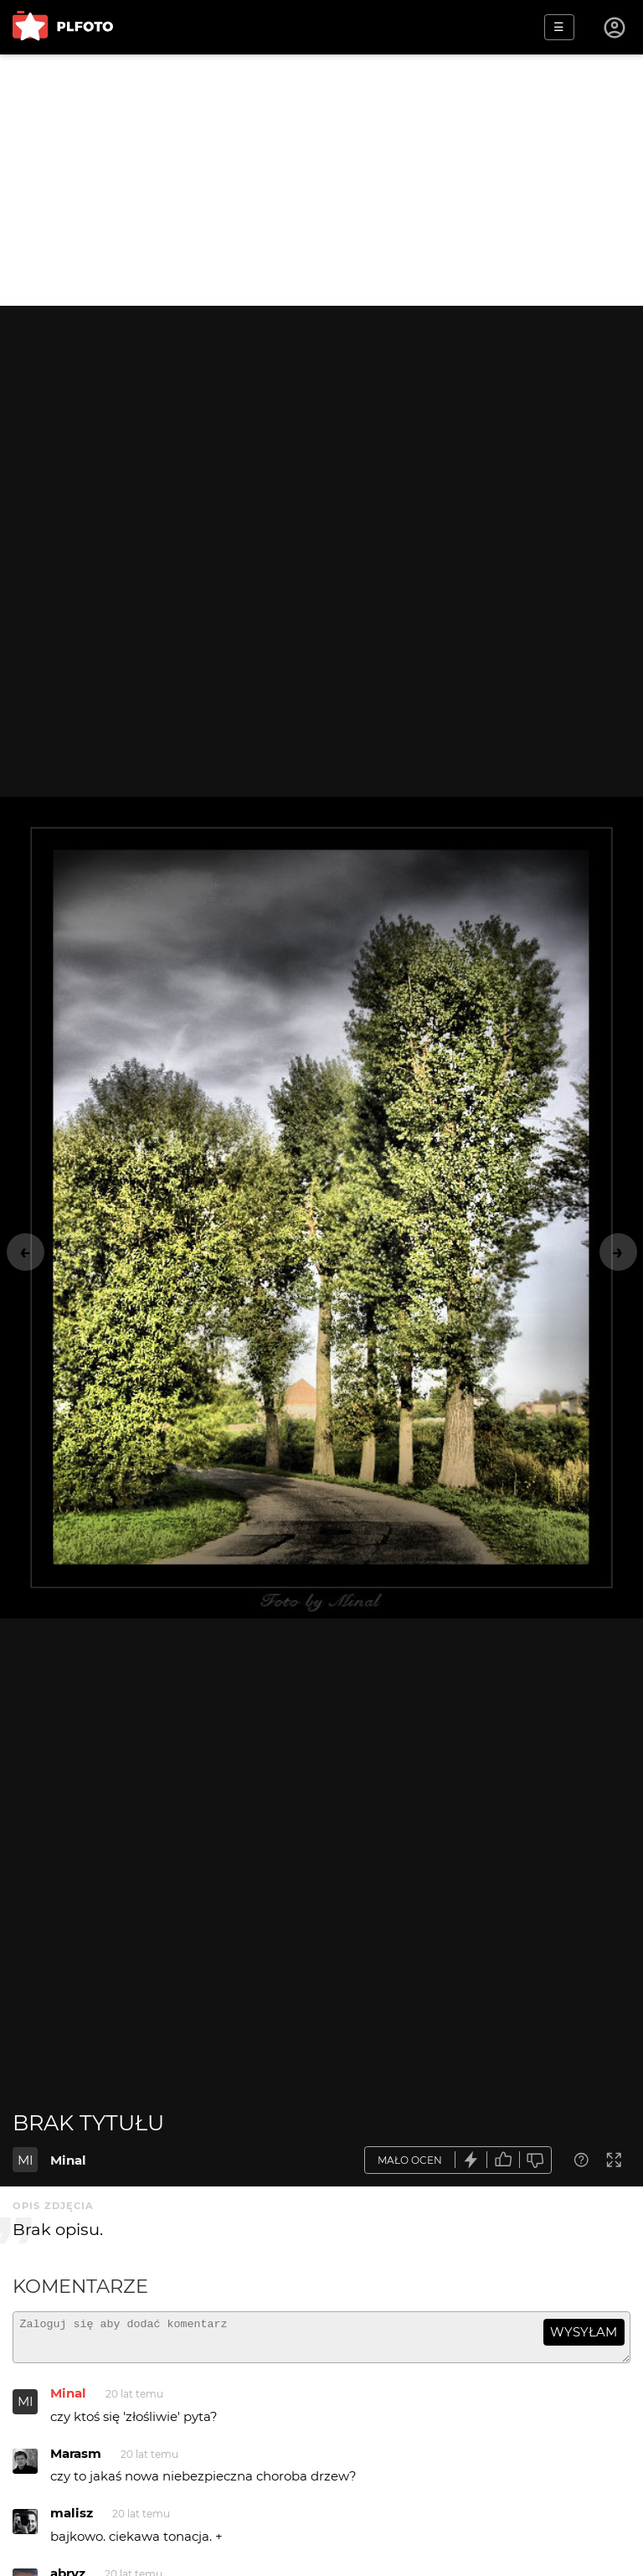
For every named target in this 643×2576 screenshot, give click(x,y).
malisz (71, 2520)
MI (25, 2160)
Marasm (75, 2461)
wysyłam (583, 2332)
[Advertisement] (321, 180)
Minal (68, 2160)
